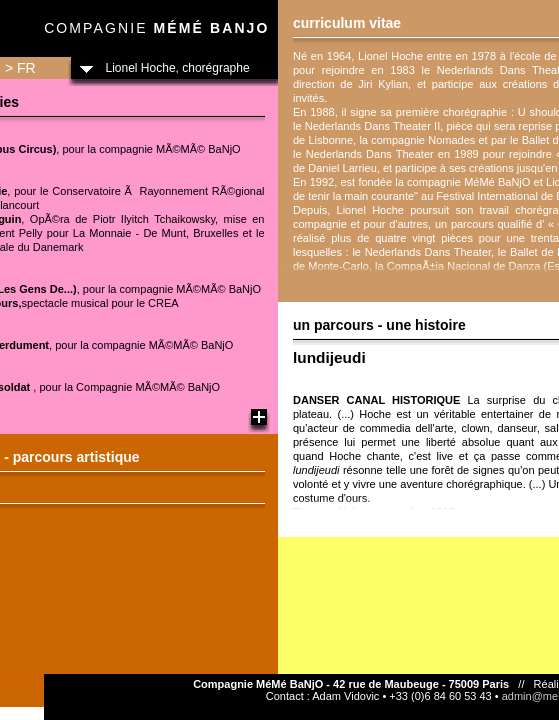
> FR (20, 68)
